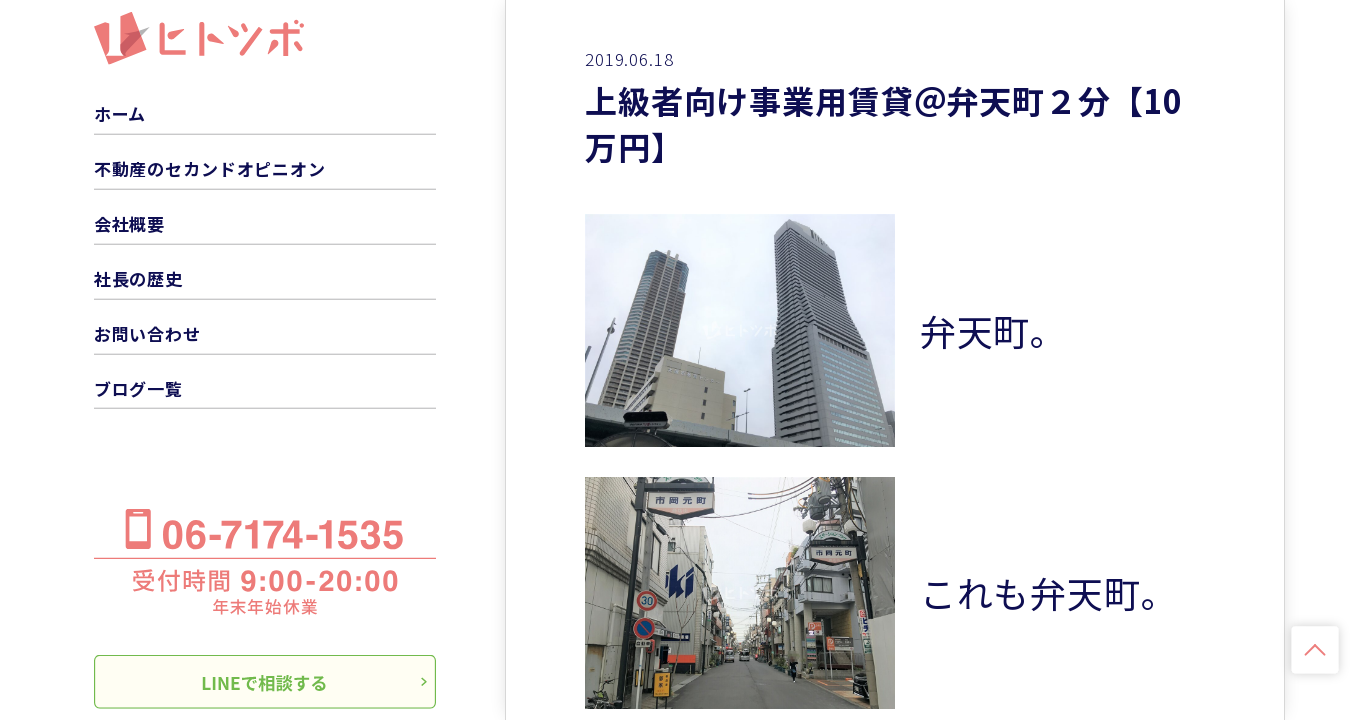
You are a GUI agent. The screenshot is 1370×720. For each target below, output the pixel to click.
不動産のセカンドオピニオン (210, 168)
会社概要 (129, 223)
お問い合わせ (147, 332)
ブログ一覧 (138, 387)
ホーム (120, 113)
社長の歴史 (138, 278)
